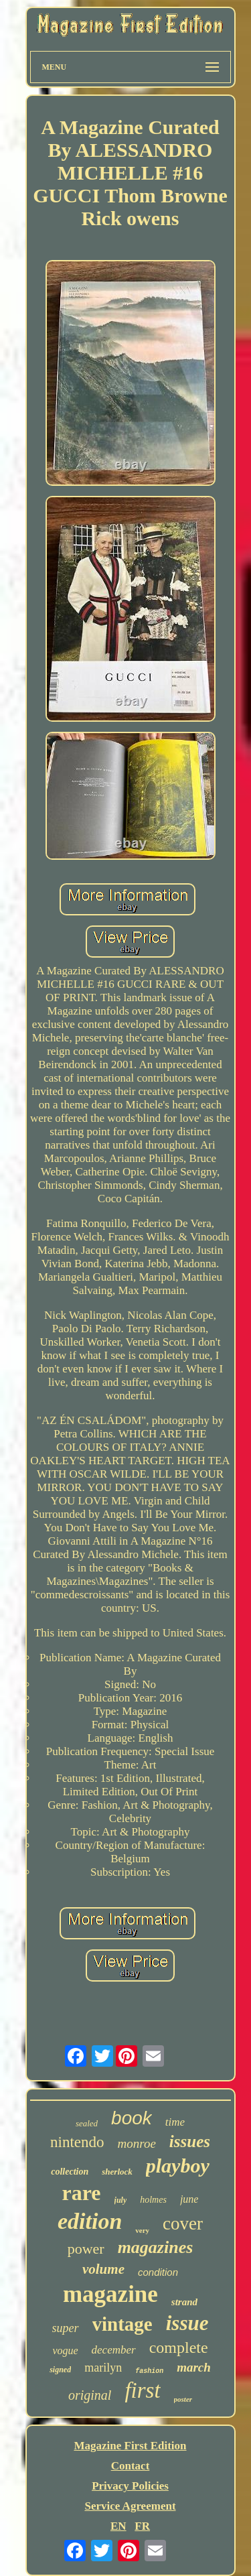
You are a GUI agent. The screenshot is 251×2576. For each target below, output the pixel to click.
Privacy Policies (130, 2486)
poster (183, 2399)
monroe (137, 2143)
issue (187, 2323)
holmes (153, 2200)
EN (118, 2526)
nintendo (77, 2142)
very (142, 2230)
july (120, 2200)
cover (183, 2223)
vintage (122, 2324)
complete (178, 2347)
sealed (87, 2123)
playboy (178, 2165)
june (189, 2199)
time (175, 2122)
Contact (130, 2465)
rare (81, 2193)
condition (158, 2272)
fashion (149, 2371)
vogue (65, 2350)
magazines (155, 2247)
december (114, 2349)
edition (90, 2221)
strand (184, 2302)
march (194, 2367)
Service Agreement (129, 2506)
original (89, 2395)
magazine (110, 2294)
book (131, 2118)
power (86, 2248)
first (142, 2390)
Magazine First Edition (130, 2445)
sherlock (117, 2172)
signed (60, 2369)
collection (69, 2172)
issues (189, 2141)
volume (103, 2269)
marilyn (103, 2367)
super (65, 2328)
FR (142, 2526)
